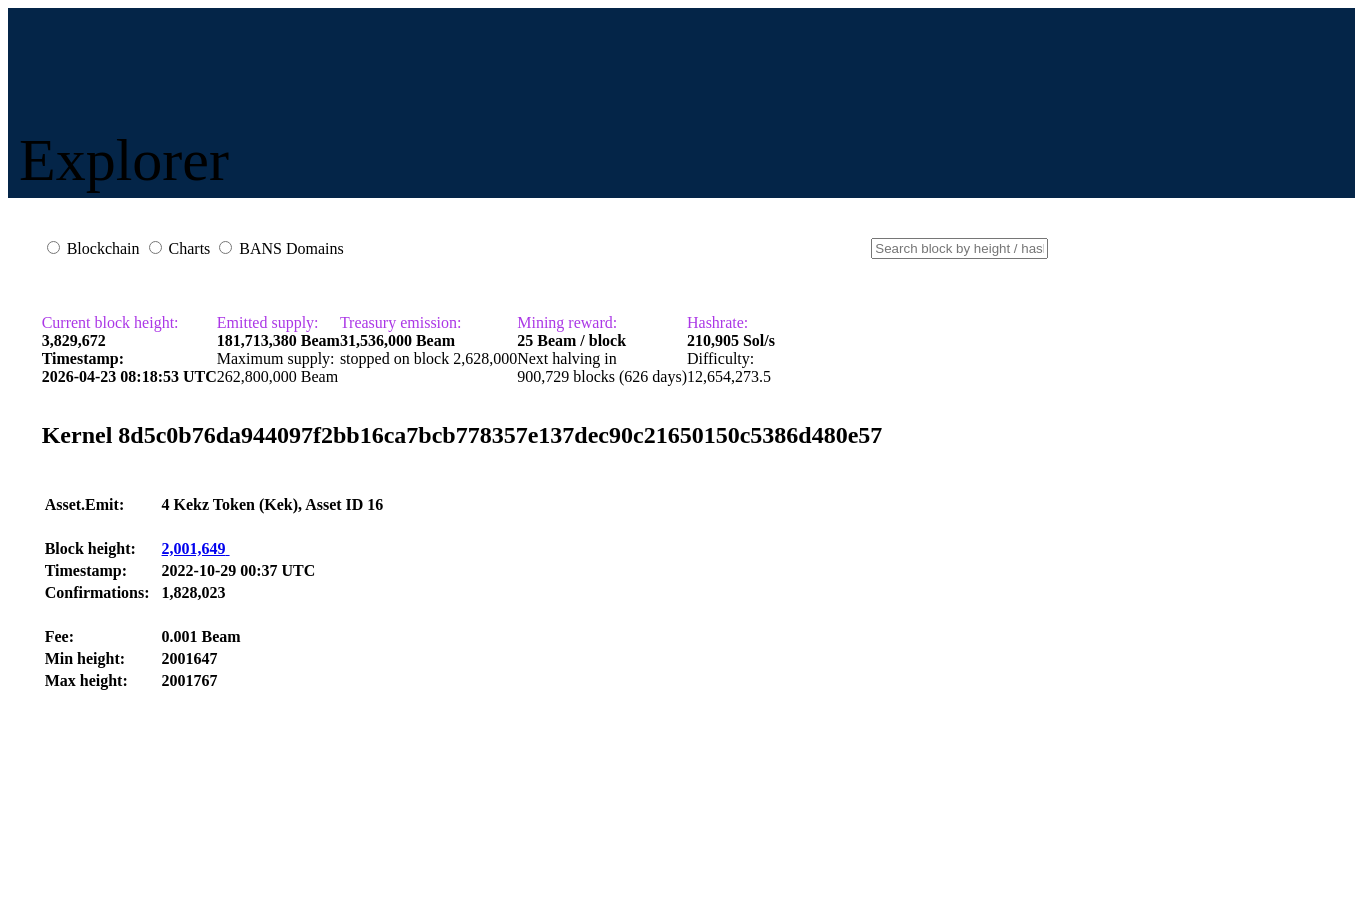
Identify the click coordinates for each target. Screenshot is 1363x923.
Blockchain (103, 248)
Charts (190, 248)
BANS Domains (291, 248)
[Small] (959, 248)
